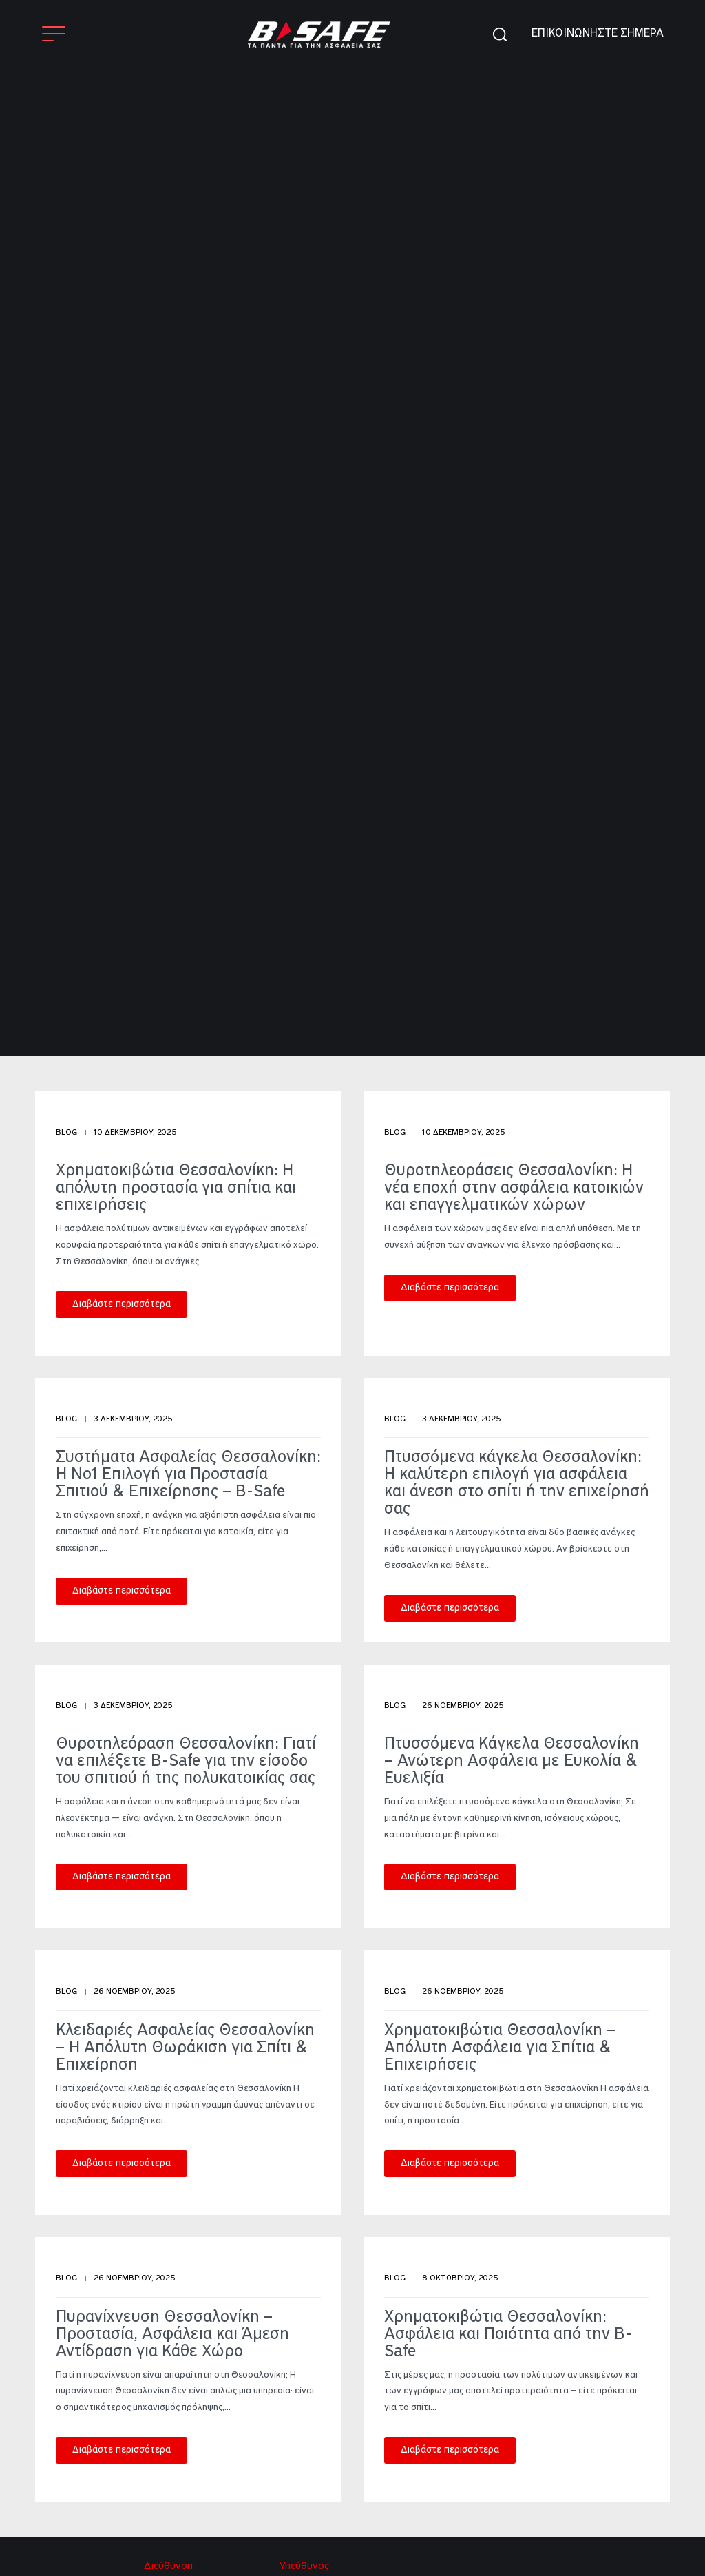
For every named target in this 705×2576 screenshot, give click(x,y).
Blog (66, 1133)
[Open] (53, 33)
